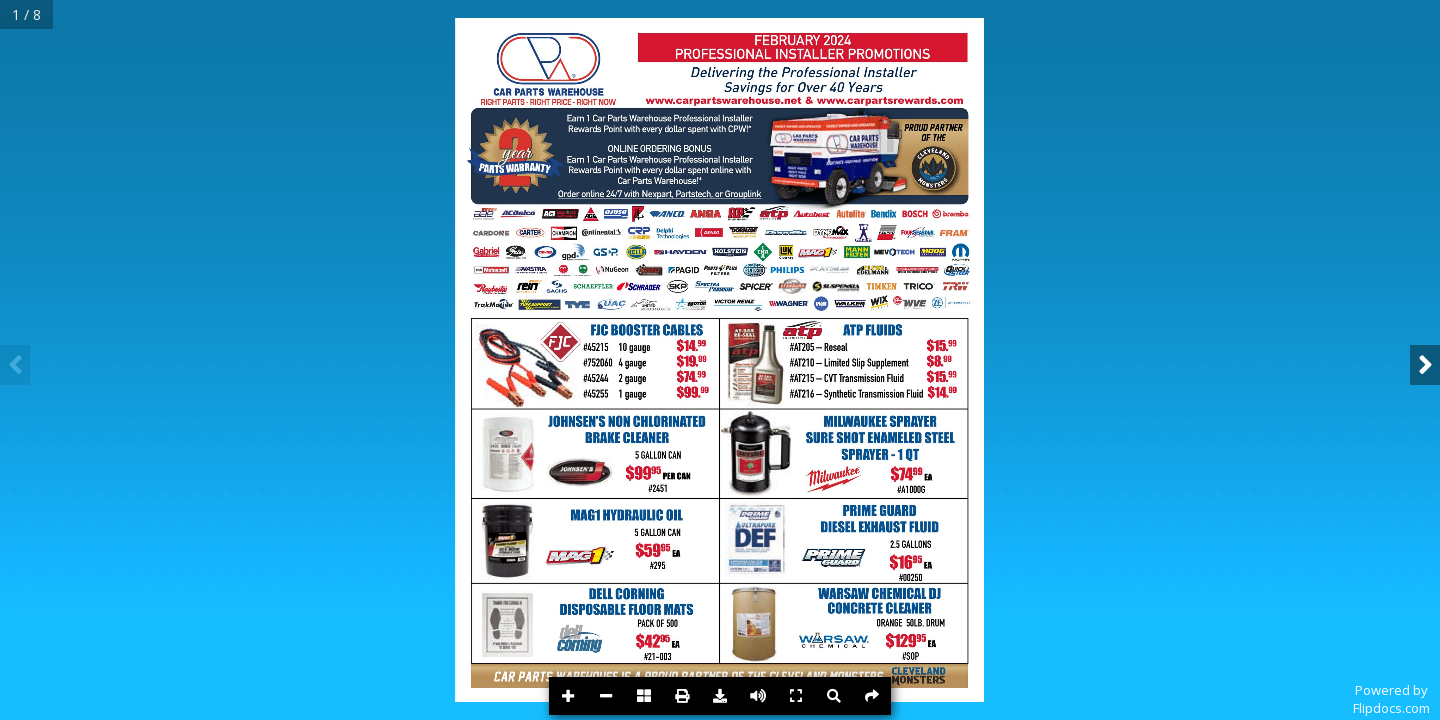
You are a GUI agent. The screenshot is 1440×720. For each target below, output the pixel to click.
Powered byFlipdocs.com (1391, 699)
